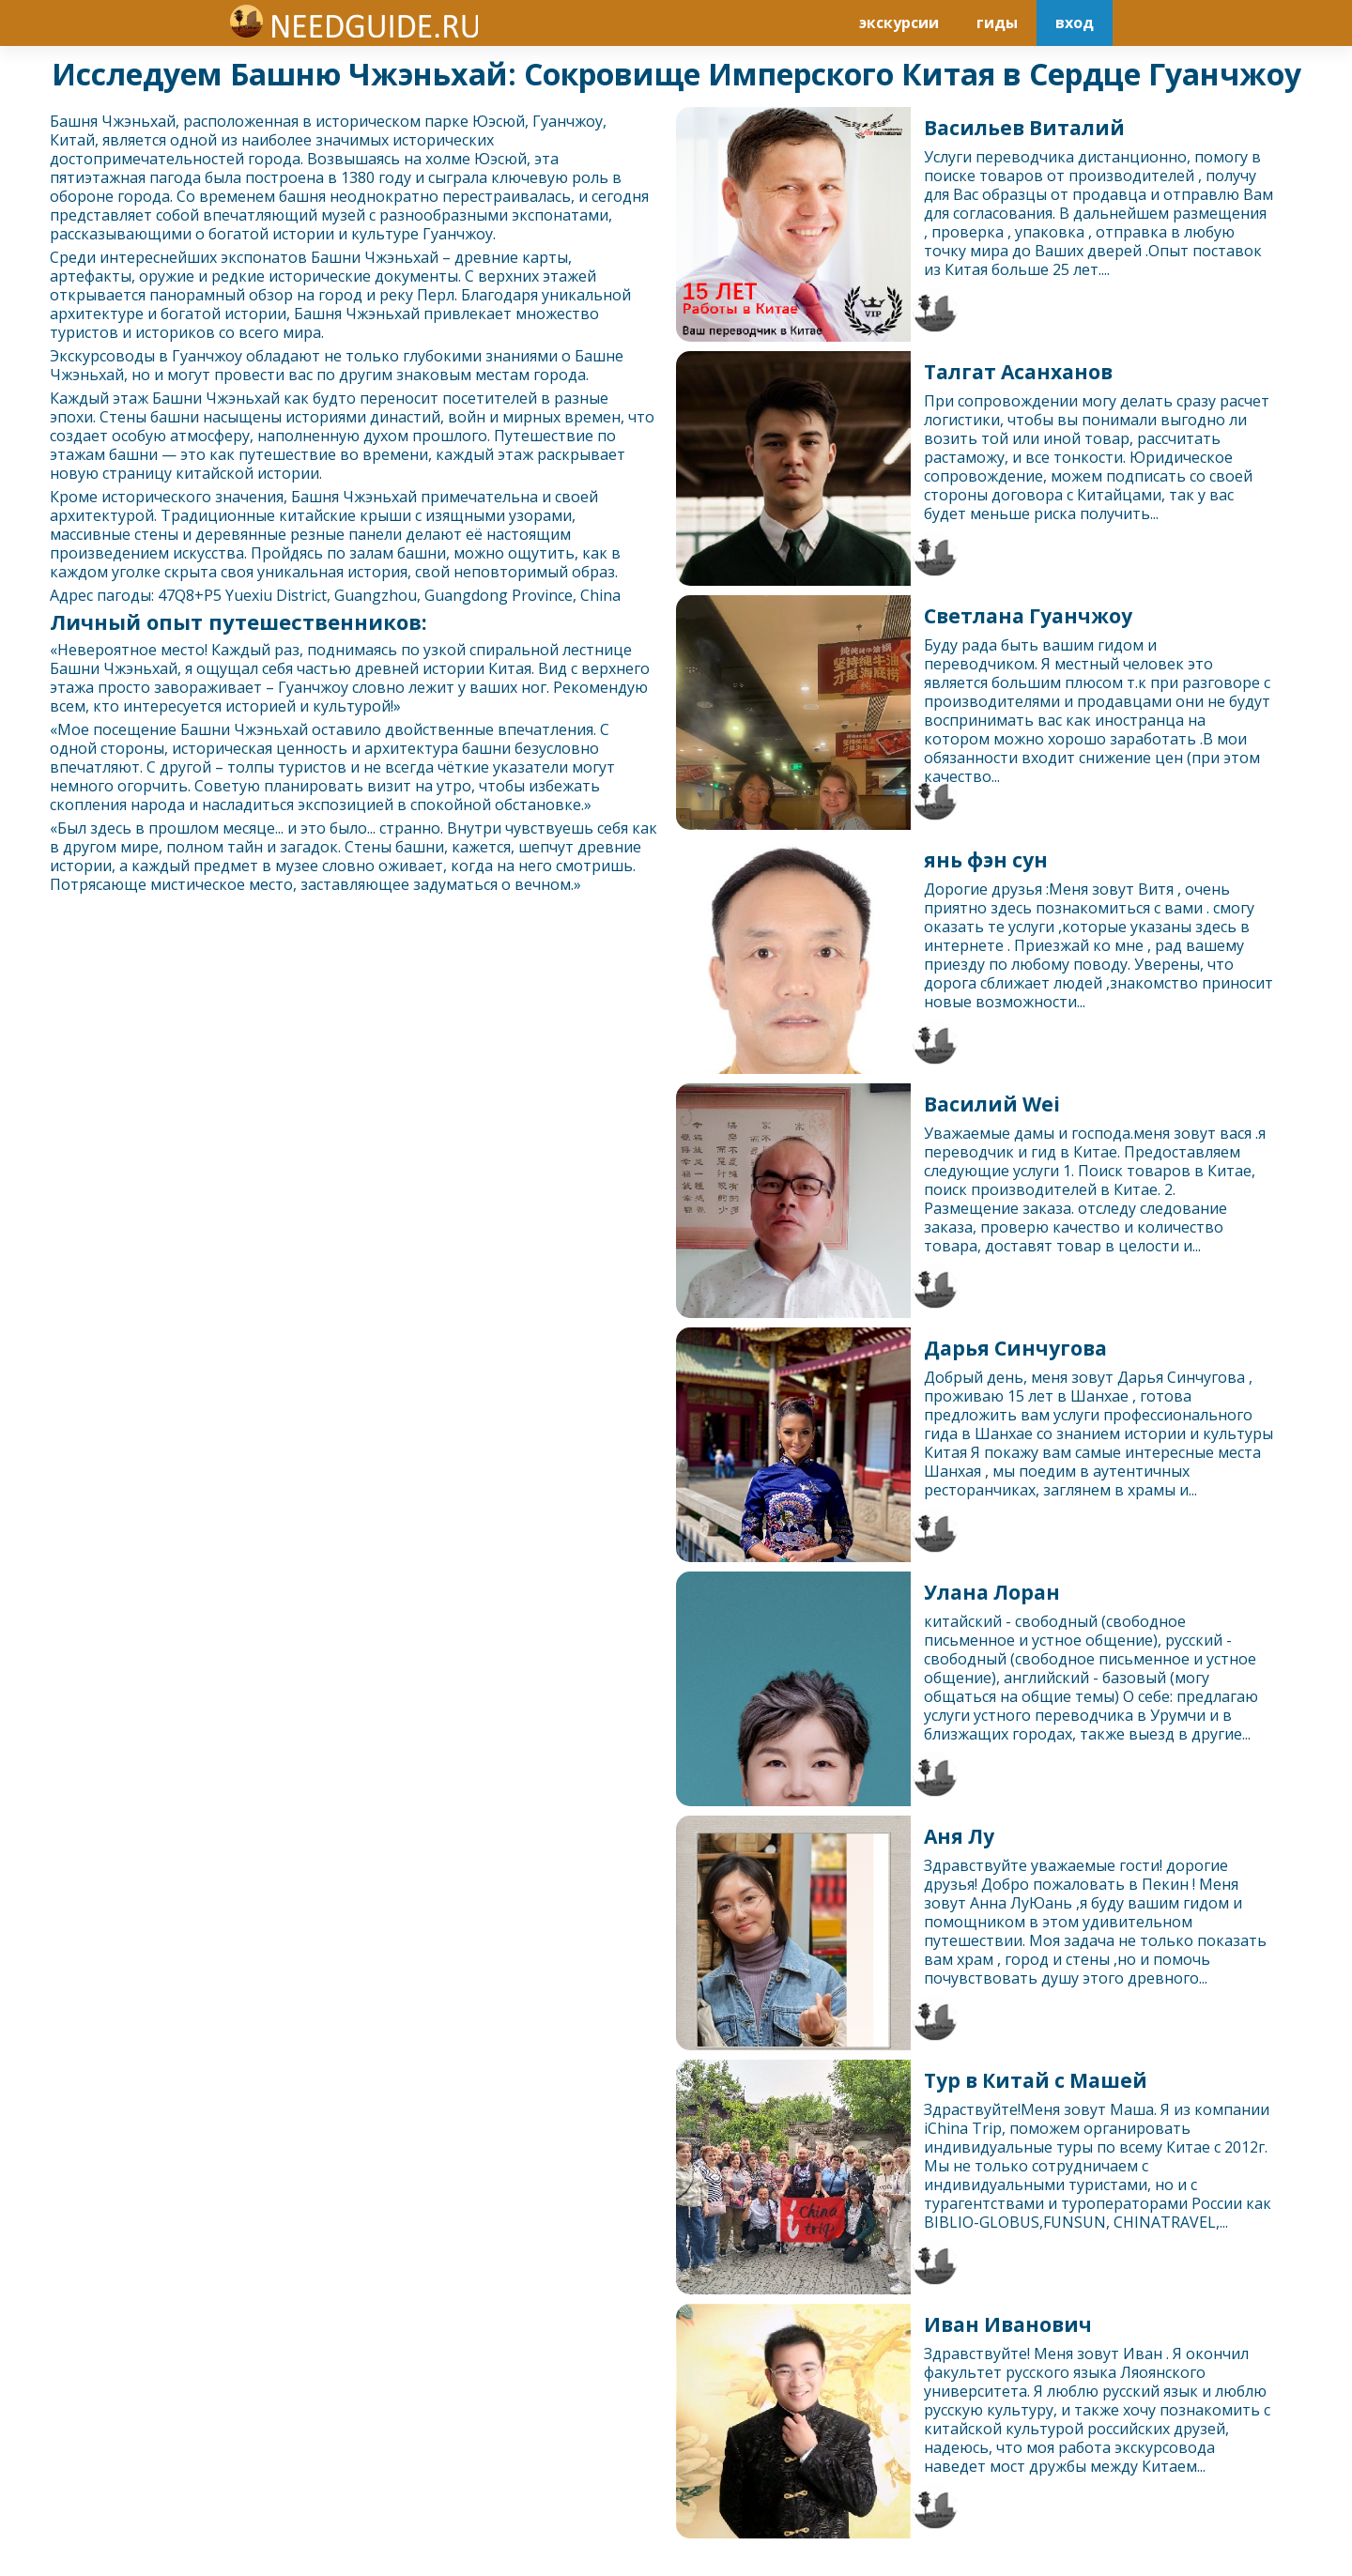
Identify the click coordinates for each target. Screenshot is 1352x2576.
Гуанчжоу (567, 121)
